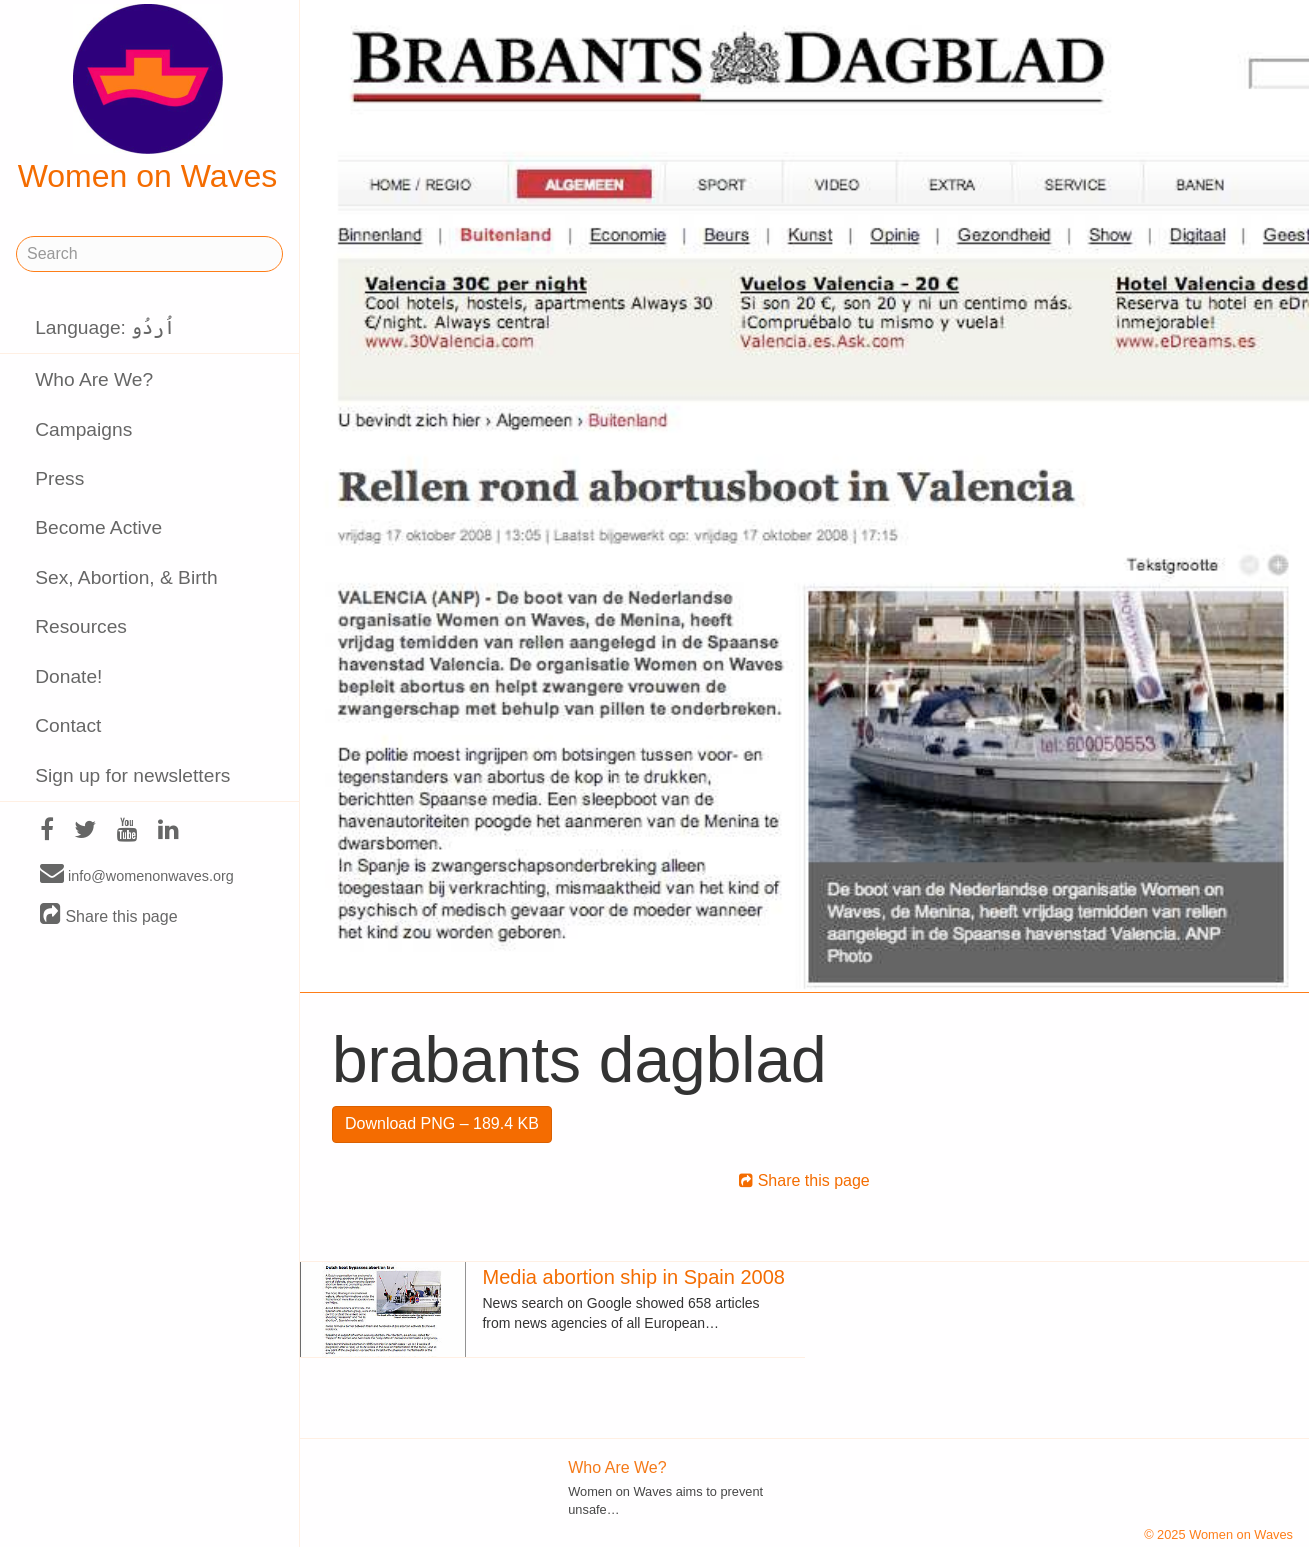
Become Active (98, 527)
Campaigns (83, 429)
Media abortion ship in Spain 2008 (633, 1277)
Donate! (68, 676)
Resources (81, 626)
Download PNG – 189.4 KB (442, 1123)
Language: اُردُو (105, 327)
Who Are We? (94, 379)
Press (59, 478)
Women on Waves (148, 99)
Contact (68, 725)
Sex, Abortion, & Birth (126, 577)
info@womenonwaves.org (137, 875)
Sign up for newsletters (132, 775)
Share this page (109, 915)
